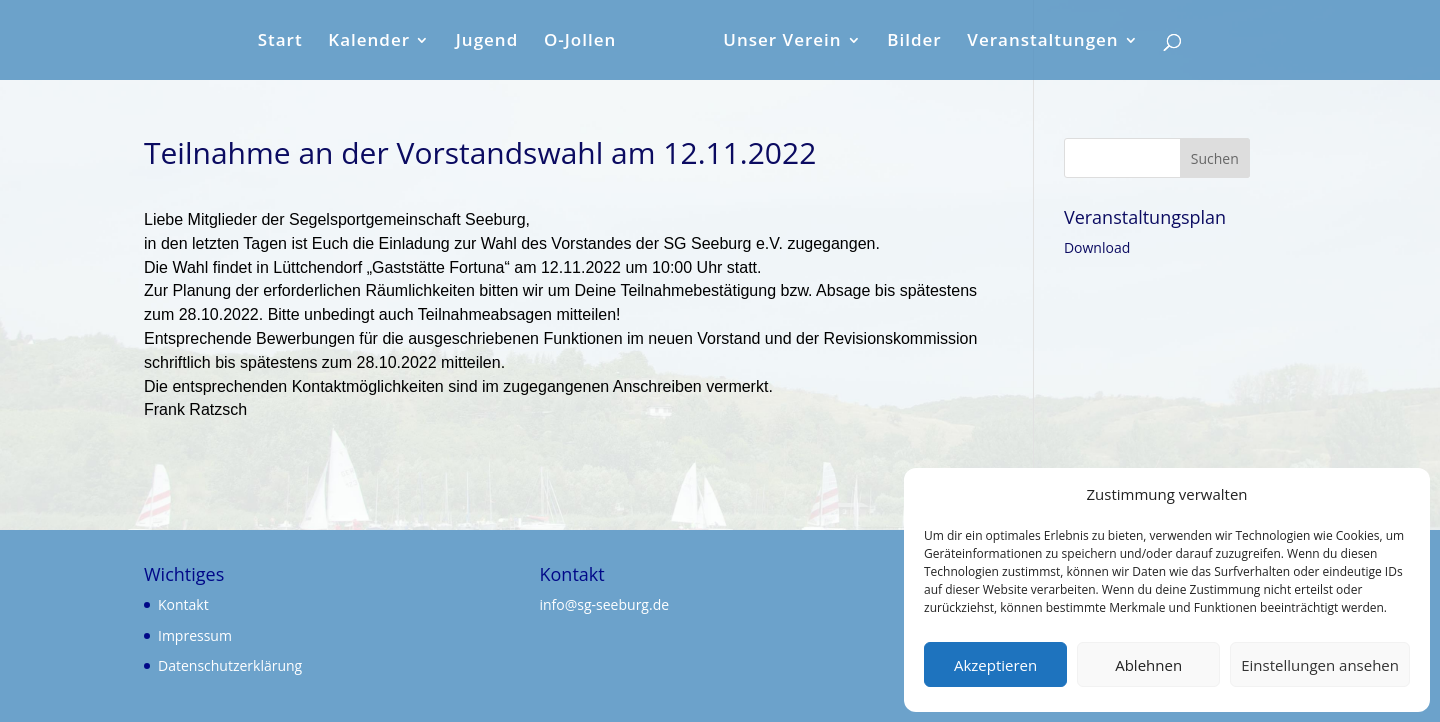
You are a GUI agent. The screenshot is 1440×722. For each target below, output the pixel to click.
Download (1097, 247)
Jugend (487, 42)
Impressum (195, 635)
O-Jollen (580, 42)
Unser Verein (782, 42)
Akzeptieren (995, 665)
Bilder (914, 42)
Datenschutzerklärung (230, 665)
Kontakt (183, 604)
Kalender (369, 42)
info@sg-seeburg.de (605, 604)
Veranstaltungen (1042, 42)
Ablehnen (1148, 665)
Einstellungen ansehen (1320, 665)
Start (280, 42)
